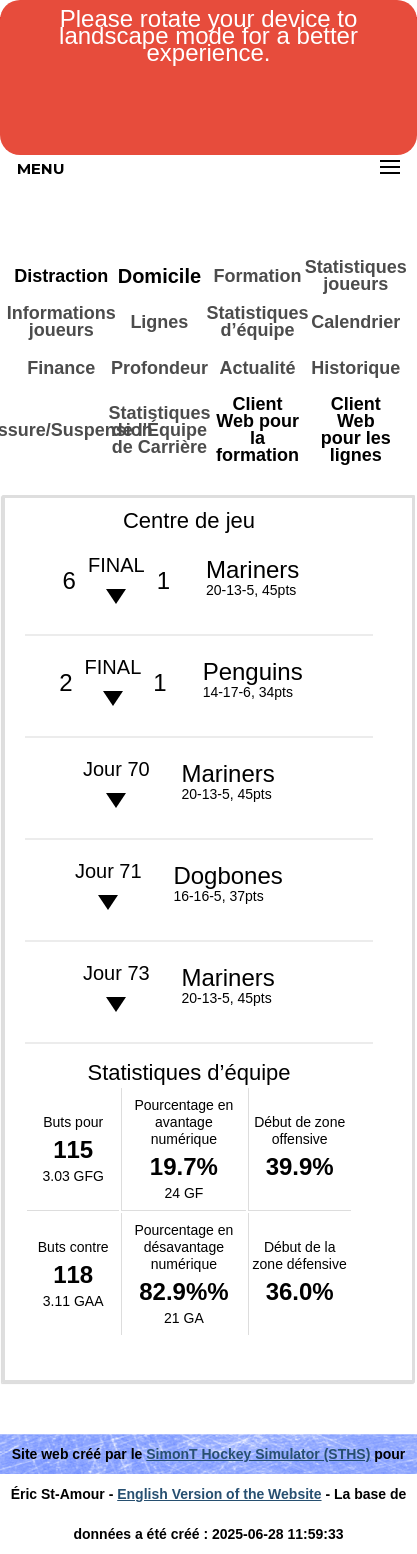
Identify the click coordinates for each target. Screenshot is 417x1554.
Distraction (61, 276)
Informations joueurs (61, 321)
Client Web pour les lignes (356, 429)
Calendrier (356, 322)
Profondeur (159, 368)
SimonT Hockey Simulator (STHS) (258, 1454)
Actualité (258, 368)
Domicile (159, 276)
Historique (356, 368)
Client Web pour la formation (257, 429)
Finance (61, 368)
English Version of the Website (219, 1494)
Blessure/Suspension (61, 430)
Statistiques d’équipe (257, 321)
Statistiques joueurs (356, 275)
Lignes (159, 322)
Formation (258, 276)
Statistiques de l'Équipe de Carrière (159, 430)
